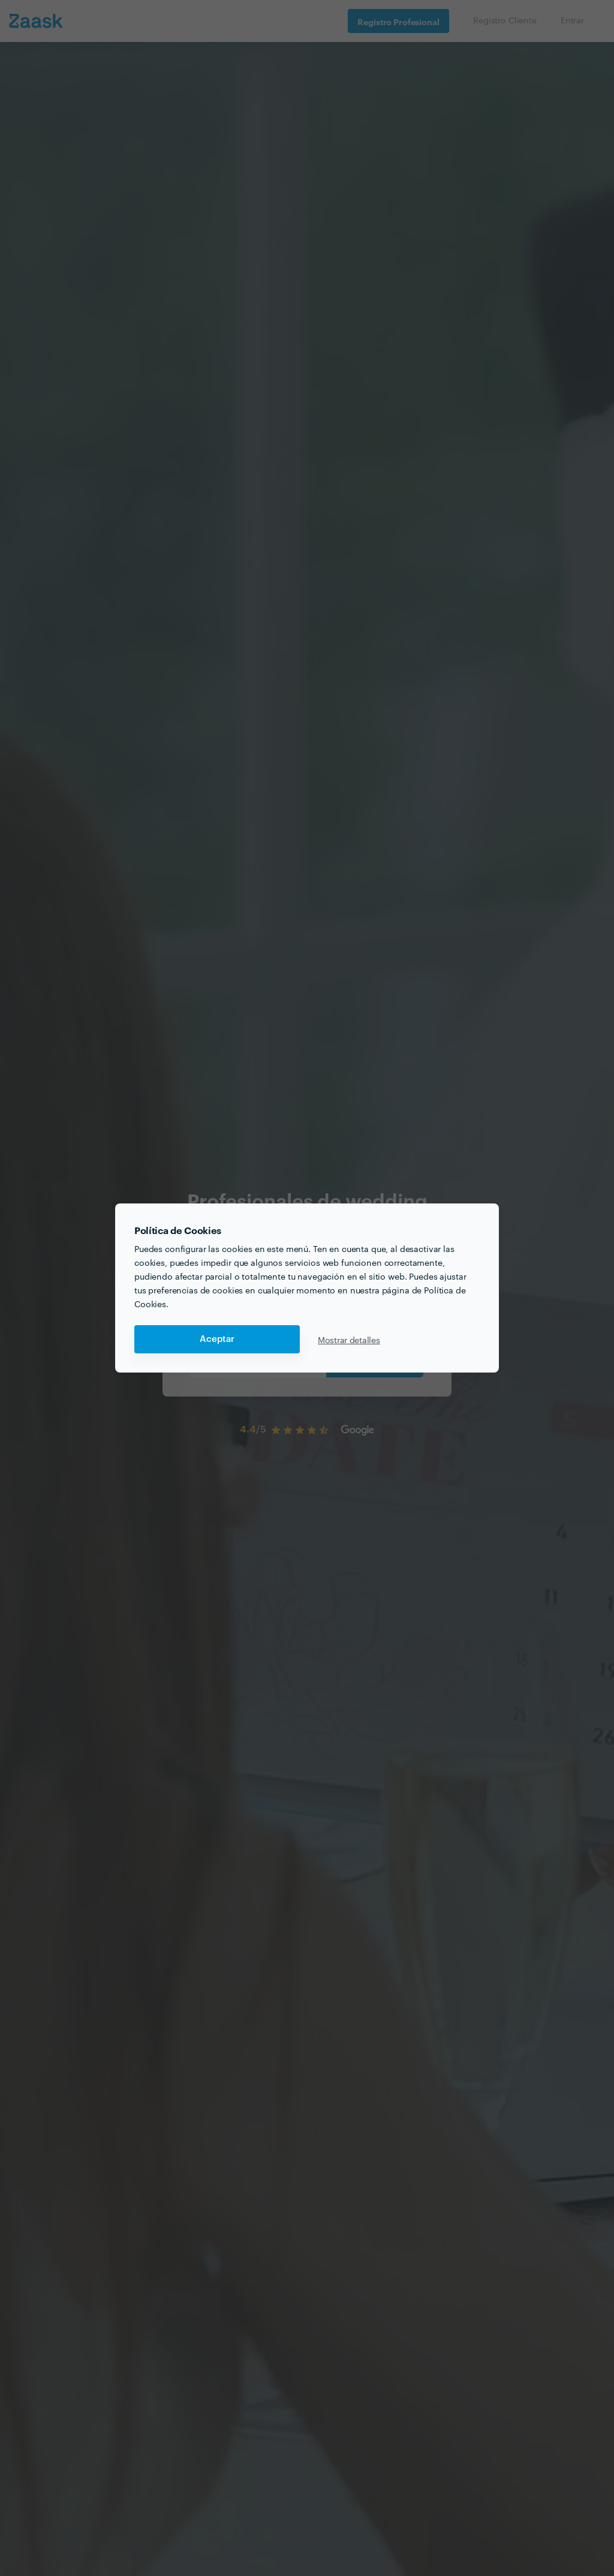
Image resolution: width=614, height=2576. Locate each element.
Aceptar (217, 1339)
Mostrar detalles (349, 1340)
